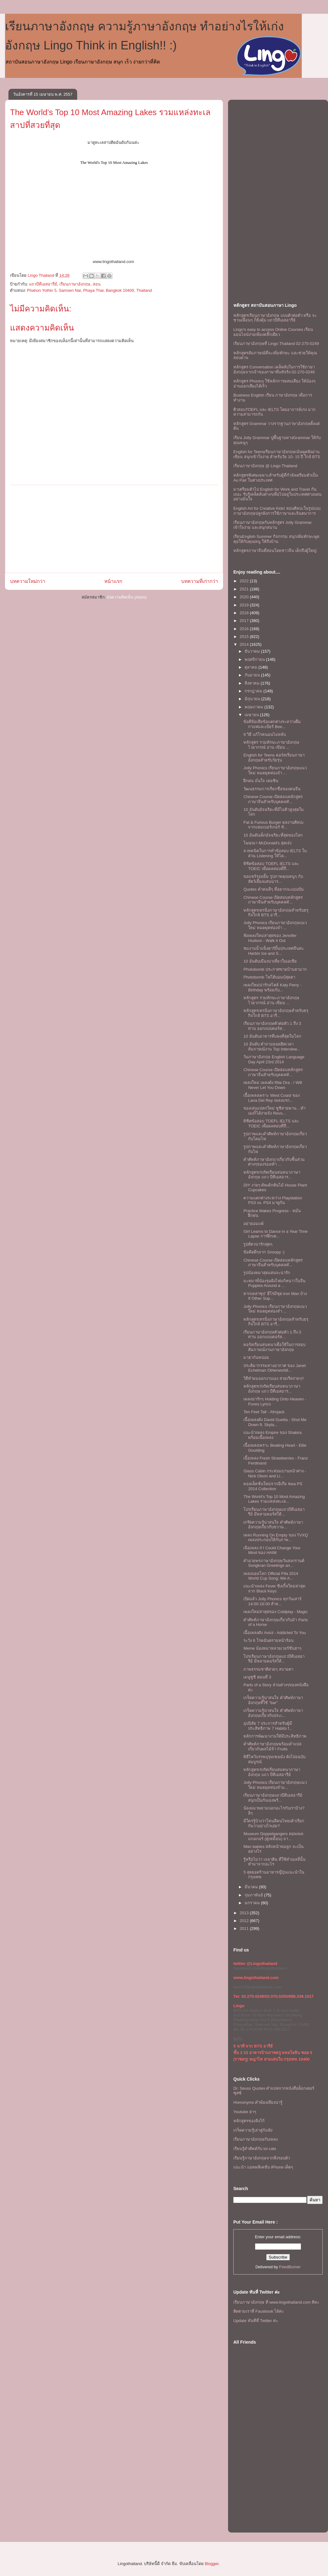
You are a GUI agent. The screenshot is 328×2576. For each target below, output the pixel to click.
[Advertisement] (114, 529)
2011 (245, 1928)
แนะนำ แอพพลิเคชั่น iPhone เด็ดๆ (263, 2167)
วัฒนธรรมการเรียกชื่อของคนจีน (272, 789)
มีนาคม (252, 1887)
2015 (245, 636)
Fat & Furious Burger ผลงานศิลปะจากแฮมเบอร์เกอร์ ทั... (273, 825)
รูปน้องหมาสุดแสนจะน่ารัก (266, 1272)
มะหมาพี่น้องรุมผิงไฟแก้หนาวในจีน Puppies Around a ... (274, 1283)
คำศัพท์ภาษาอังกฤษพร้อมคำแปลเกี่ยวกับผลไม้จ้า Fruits (272, 1746)
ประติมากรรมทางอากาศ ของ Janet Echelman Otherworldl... (274, 1368)
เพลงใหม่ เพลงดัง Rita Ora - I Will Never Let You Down (272, 1085)
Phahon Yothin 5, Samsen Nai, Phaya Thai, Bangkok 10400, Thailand (89, 290)
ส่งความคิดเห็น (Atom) (127, 597)
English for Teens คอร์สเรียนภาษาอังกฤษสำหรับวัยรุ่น (273, 757)
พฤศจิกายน (255, 659)
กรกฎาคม (254, 691)
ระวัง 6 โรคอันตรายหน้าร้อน (268, 1640)
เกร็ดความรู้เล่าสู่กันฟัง (252, 2130)
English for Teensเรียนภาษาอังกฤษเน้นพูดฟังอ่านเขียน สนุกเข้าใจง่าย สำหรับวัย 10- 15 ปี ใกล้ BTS (276, 454)
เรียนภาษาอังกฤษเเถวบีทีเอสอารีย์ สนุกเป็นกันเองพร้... (272, 1798)
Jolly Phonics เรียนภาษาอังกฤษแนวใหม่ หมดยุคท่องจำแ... (274, 1785)
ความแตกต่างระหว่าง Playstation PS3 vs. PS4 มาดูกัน (272, 1200)
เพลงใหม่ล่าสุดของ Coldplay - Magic (275, 1611)
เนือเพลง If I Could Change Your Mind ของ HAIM (271, 1550)
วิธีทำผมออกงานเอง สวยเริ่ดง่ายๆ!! (273, 1378)
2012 (245, 1920)
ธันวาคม (253, 651)
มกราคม (253, 1902)
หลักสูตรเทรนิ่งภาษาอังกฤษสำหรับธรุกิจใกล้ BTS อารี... (275, 913)
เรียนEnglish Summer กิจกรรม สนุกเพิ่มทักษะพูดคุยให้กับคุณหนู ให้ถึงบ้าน (276, 539)
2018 (245, 612)
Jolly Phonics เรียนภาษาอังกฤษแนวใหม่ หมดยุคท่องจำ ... (274, 770)
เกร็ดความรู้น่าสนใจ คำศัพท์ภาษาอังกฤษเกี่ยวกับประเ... (273, 1713)
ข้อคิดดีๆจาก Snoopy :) (263, 1252)
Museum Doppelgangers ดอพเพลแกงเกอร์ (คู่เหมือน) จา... (273, 1836)
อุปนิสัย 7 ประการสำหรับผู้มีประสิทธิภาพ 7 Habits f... (267, 1726)
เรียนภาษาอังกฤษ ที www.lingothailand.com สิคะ (276, 2302)
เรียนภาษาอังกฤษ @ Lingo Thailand (265, 465)
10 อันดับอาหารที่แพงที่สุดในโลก (272, 1036)
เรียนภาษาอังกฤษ (74, 284)
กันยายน (253, 675)
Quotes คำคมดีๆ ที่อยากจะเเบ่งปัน (273, 889)
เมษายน (252, 714)
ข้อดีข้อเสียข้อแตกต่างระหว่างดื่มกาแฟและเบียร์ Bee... (272, 724)
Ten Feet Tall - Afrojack (263, 1411)
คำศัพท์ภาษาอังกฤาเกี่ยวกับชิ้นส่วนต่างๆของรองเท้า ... (274, 1162)
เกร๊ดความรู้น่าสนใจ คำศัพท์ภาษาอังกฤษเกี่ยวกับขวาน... (273, 1525)
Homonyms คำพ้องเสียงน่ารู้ (257, 2102)
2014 (245, 644)
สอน (97, 284)
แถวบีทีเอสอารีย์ (43, 284)
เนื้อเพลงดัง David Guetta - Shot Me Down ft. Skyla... (274, 1422)
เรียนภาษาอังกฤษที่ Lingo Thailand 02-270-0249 (276, 343)
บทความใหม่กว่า (27, 581)
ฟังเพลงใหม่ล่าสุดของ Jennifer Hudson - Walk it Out (269, 938)
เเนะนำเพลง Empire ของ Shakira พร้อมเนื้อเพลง (272, 1435)
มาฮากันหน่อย (256, 1357)
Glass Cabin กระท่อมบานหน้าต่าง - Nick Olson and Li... (274, 1473)
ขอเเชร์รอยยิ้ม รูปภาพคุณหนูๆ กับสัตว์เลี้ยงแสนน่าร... (273, 879)
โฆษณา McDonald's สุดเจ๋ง (267, 843)
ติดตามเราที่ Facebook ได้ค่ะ (258, 2311)
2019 (245, 605)
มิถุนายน (253, 698)
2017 (245, 620)
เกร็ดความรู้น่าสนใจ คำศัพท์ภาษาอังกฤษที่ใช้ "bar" (273, 1700)
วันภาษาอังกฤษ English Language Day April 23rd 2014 (273, 1059)
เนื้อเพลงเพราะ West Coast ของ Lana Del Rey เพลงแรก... (271, 1098)
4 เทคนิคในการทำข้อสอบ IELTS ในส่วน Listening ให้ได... (274, 853)
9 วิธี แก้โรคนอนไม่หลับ (264, 734)
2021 (245, 589)
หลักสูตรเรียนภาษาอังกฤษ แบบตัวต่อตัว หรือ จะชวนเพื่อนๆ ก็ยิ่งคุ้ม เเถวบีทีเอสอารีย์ (275, 318)
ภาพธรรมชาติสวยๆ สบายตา (268, 1669)
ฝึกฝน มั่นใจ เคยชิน (260, 780)
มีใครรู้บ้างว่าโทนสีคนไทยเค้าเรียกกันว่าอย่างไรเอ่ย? (273, 1823)
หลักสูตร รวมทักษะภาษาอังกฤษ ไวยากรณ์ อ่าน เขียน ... (271, 745)
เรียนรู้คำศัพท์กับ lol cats (254, 2148)
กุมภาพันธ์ (254, 1895)
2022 (245, 581)
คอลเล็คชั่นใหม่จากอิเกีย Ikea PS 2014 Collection (272, 1486)
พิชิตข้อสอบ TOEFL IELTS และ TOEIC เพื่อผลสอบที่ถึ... (271, 866)
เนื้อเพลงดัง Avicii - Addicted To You (274, 1632)
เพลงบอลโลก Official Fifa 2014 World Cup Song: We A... (270, 1576)
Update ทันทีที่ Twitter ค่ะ (255, 2320)
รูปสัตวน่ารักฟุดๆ (257, 1244)
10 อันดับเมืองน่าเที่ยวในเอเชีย (269, 961)
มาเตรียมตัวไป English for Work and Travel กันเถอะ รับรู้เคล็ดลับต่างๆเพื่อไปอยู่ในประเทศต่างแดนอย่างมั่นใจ (277, 494)
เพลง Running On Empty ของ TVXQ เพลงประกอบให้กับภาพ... (275, 1537)
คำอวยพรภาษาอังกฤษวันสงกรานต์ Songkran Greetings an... (273, 1563)
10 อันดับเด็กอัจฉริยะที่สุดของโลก (272, 835)
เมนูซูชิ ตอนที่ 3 (257, 1677)
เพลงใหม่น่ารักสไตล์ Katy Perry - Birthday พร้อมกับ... (272, 987)
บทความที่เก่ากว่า (199, 581)
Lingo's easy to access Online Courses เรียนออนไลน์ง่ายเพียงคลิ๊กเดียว (273, 332)
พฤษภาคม (255, 707)
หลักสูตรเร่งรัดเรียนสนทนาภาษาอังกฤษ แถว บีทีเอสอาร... (271, 1175)
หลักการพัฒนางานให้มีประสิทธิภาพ (274, 1736)
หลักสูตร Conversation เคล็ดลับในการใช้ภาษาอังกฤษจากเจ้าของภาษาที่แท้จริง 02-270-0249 (274, 369)
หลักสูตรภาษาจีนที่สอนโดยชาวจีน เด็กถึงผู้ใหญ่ (274, 550)
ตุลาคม (252, 667)
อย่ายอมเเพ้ (253, 1223)
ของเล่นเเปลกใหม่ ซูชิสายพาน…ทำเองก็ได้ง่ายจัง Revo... (274, 1111)
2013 (245, 1912)
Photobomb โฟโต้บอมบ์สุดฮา (269, 977)
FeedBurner (290, 2267)
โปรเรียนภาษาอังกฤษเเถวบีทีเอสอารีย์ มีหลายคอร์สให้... (274, 1512)
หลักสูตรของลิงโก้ (249, 2120)
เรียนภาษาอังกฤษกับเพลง (255, 2139)
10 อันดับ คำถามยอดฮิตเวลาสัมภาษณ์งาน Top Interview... (271, 1046)
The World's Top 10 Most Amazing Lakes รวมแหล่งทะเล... (274, 1499)
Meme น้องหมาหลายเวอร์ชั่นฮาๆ (272, 1648)
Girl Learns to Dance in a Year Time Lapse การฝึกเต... (275, 1234)
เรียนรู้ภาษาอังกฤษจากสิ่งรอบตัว (261, 2158)
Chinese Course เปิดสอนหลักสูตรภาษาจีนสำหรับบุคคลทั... (273, 799)
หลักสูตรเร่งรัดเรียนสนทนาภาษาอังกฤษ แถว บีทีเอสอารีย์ (271, 1772)
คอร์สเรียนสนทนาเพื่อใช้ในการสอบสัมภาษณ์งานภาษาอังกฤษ (274, 1347)
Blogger (211, 2563)
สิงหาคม (253, 683)
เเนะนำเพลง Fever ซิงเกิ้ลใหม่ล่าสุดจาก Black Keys (274, 1588)
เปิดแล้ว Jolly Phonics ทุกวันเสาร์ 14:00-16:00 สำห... (272, 1601)
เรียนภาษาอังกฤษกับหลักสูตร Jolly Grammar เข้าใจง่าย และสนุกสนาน (272, 525)
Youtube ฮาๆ (244, 2111)
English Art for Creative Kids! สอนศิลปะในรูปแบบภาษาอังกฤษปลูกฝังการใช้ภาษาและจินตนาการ (277, 511)
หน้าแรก (113, 581)
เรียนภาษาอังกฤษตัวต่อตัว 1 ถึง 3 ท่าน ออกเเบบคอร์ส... (272, 1026)
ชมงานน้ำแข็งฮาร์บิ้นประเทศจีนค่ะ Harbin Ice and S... (273, 951)
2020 (245, 597)
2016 (245, 628)
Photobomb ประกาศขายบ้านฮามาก (274, 969)
